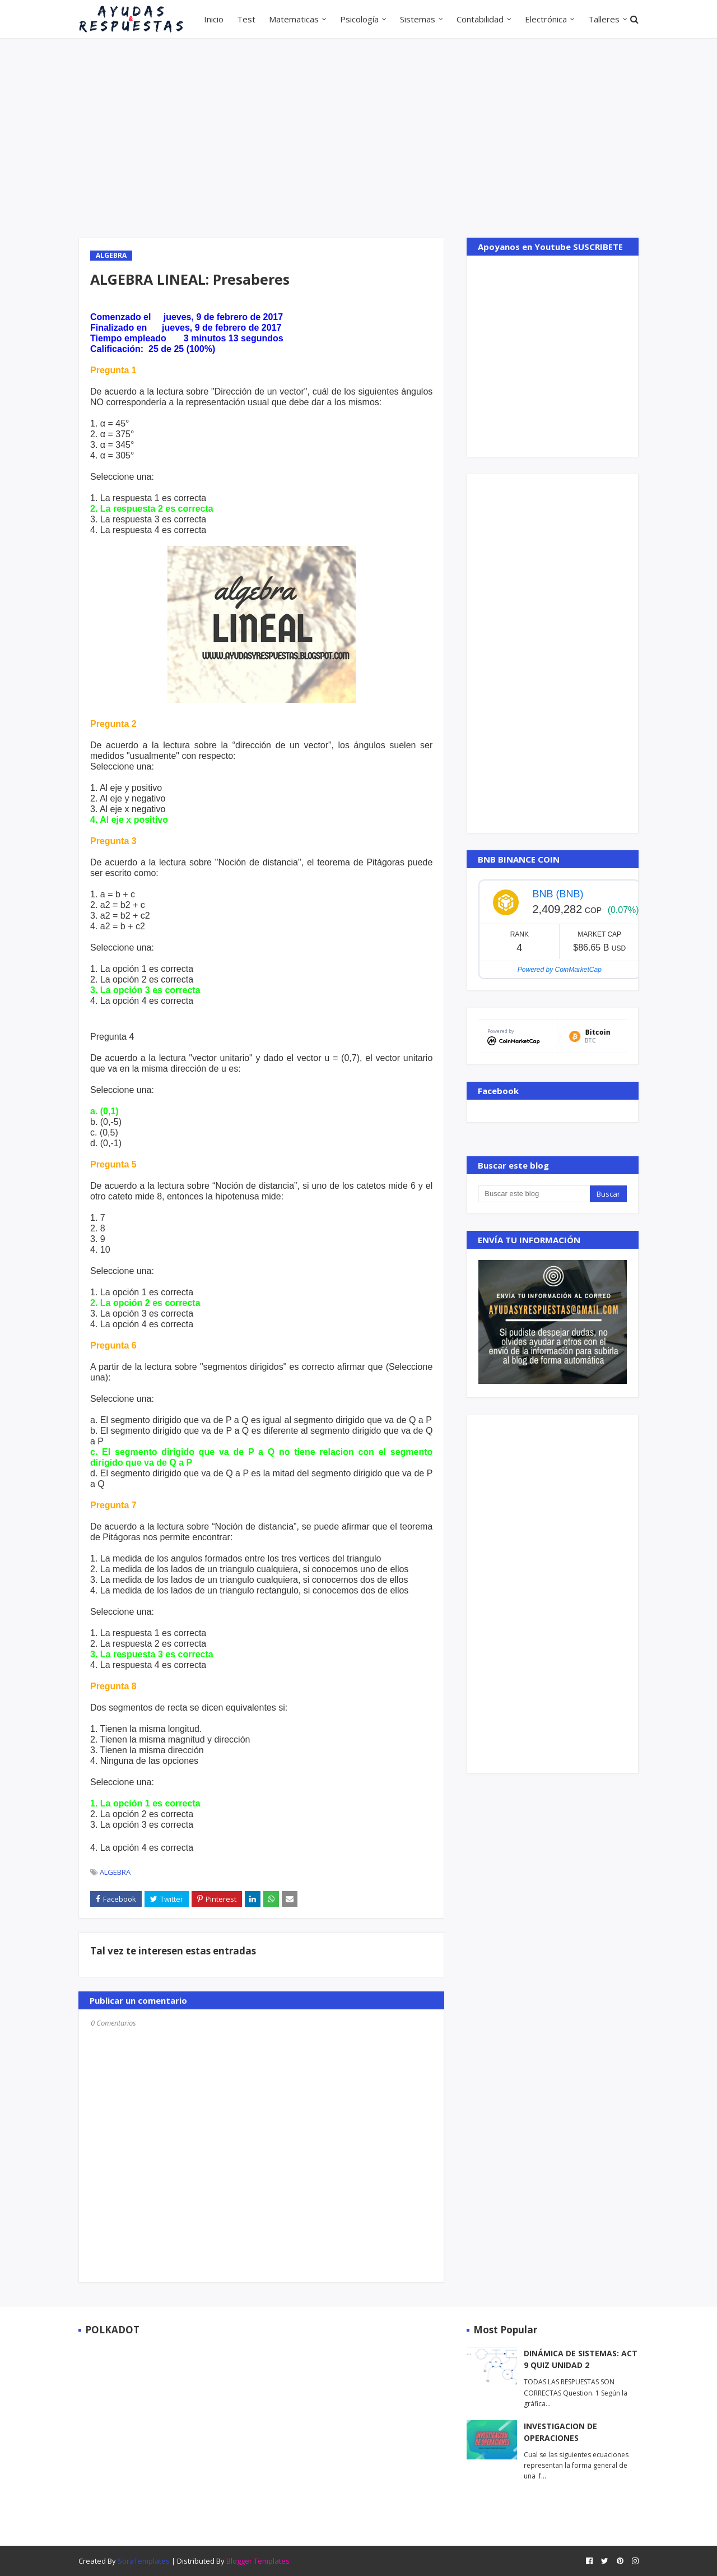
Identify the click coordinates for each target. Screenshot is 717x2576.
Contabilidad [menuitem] (480, 19)
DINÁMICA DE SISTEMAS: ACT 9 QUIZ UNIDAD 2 (580, 2359)
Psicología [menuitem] (359, 19)
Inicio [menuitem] (214, 19)
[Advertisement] (358, 136)
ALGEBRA (115, 1872)
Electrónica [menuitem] (546, 19)
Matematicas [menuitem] (294, 19)
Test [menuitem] (246, 19)
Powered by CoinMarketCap (560, 970)
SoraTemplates (144, 2561)
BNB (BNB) (557, 894)
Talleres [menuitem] (604, 19)
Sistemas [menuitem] (417, 19)
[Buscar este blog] (533, 1193)
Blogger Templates (258, 2561)
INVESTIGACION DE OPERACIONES (560, 2432)
